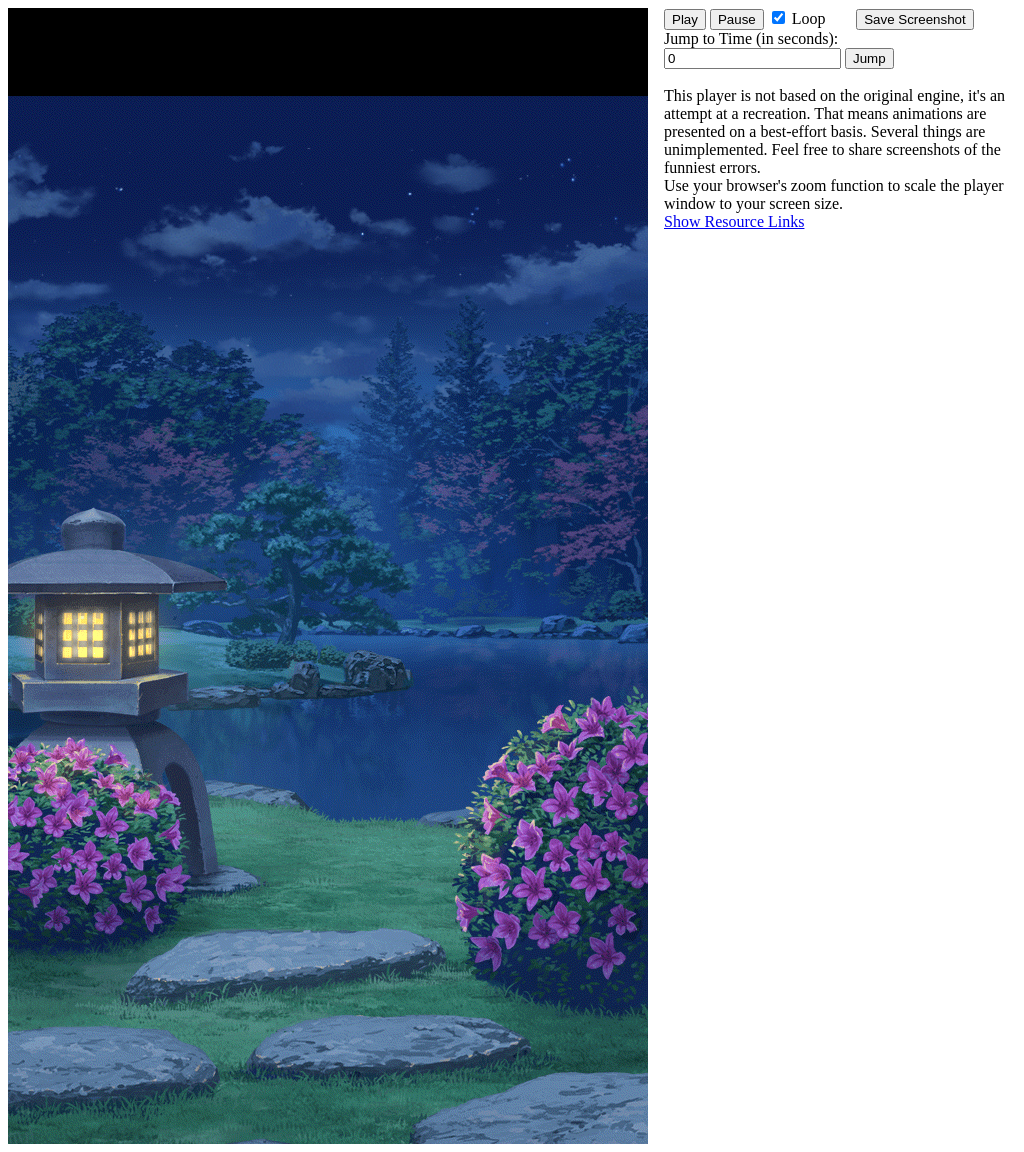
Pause (737, 19)
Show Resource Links (734, 221)
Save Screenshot (915, 19)
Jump (869, 58)
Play (685, 19)
